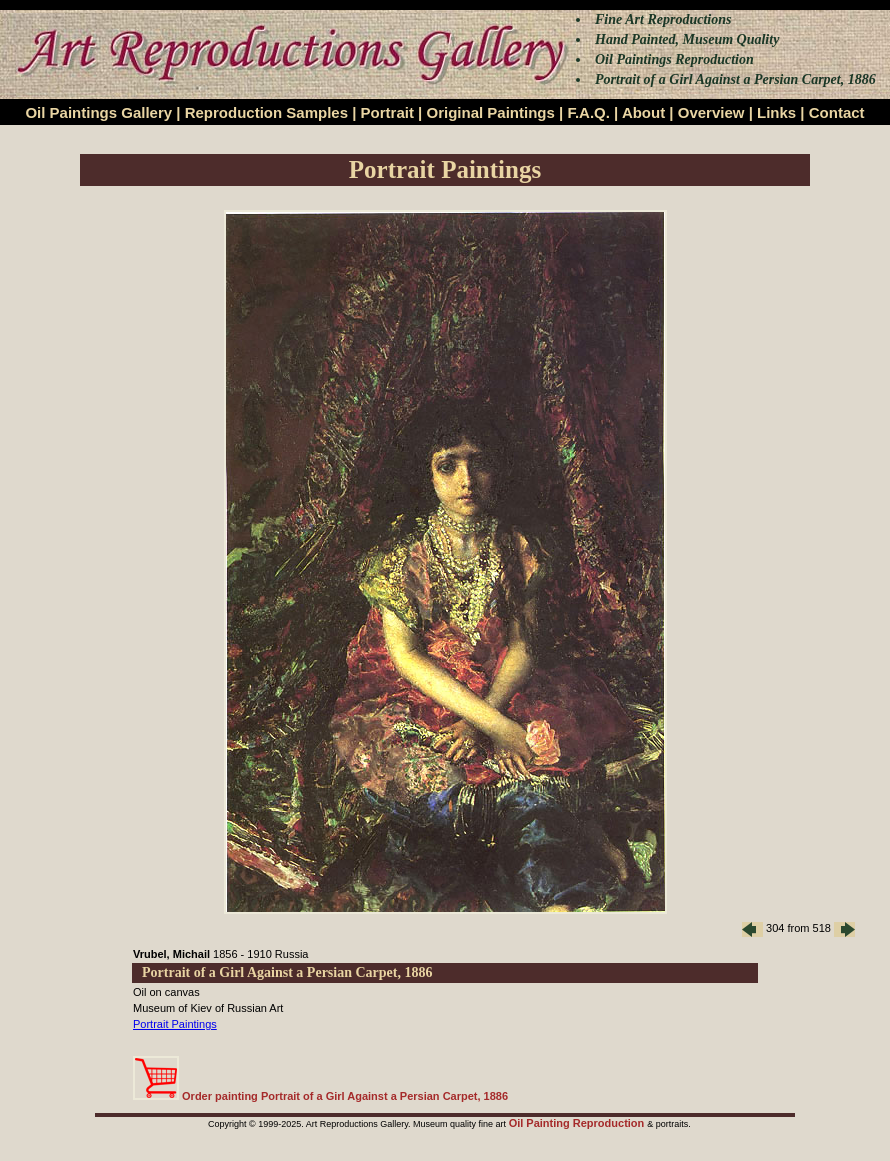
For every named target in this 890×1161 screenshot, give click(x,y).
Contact (837, 112)
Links (776, 112)
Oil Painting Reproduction (578, 1123)
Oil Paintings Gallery (98, 112)
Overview (711, 112)
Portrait (387, 112)
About (643, 112)
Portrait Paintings (175, 1024)
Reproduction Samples (266, 112)
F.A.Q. (588, 112)
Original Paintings (490, 112)
